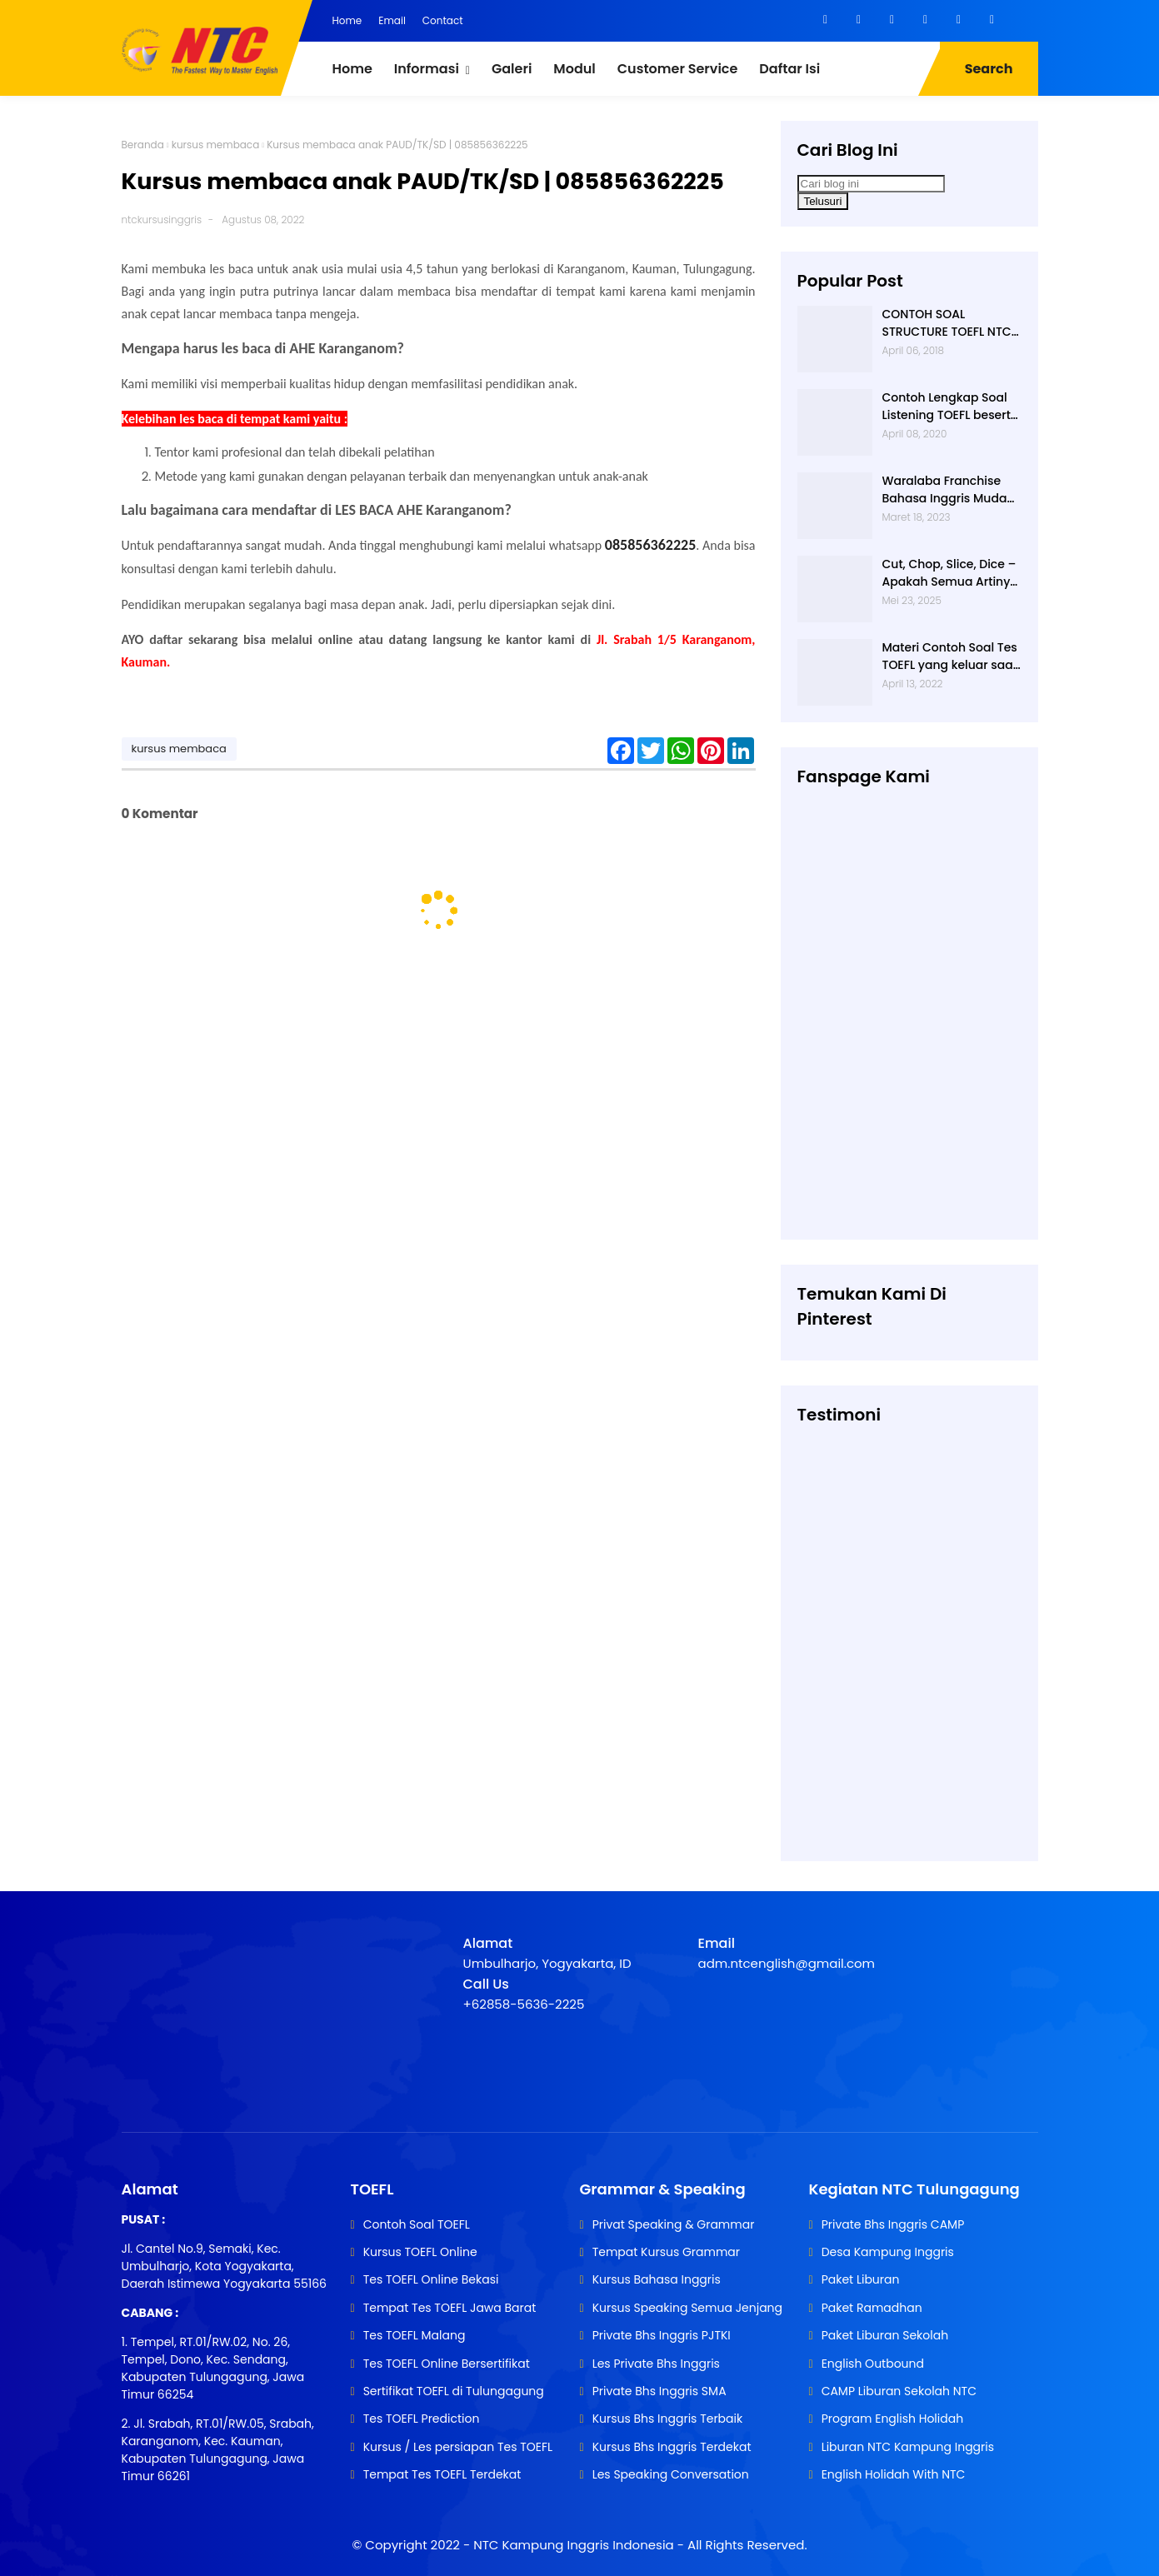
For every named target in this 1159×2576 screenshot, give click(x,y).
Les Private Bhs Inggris (656, 2363)
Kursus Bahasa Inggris (656, 2279)
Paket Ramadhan (872, 2307)
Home (347, 20)
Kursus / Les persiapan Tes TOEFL (457, 2447)
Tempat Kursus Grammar (666, 2252)
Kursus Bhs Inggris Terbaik (667, 2418)
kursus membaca (216, 144)
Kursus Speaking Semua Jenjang (687, 2307)
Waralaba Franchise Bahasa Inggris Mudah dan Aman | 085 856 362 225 (948, 489)
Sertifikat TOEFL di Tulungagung (453, 2391)
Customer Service (677, 68)
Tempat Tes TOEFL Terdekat (442, 2474)
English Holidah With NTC (894, 2474)
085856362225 (650, 545)
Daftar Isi (789, 68)
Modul (574, 68)
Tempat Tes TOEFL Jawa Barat (450, 2307)
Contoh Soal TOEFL (416, 2224)
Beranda (143, 144)
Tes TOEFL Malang (414, 2335)
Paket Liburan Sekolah (885, 2335)
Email (392, 20)
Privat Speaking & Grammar (673, 2224)
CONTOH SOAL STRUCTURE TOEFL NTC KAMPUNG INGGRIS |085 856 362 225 (951, 323)
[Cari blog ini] (871, 183)
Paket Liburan (861, 2279)
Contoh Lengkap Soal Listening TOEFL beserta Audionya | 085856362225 (950, 406)
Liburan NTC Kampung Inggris (908, 2447)
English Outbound (873, 2363)
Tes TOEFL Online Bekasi (431, 2279)
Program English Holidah (893, 2418)
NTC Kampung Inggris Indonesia (575, 2545)
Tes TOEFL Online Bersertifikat (446, 2363)
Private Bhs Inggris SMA (659, 2391)
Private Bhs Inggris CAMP (893, 2224)
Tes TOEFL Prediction (421, 2418)
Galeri (512, 68)
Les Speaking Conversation (670, 2474)
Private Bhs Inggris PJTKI (661, 2335)
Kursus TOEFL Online (420, 2252)
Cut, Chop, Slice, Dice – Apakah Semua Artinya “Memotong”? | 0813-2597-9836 (950, 573)
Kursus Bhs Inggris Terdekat (672, 2447)
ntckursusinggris (162, 219)
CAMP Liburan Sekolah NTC (899, 2391)
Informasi (426, 68)
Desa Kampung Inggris (888, 2252)
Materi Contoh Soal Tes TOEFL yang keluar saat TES (949, 656)
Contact (442, 20)
